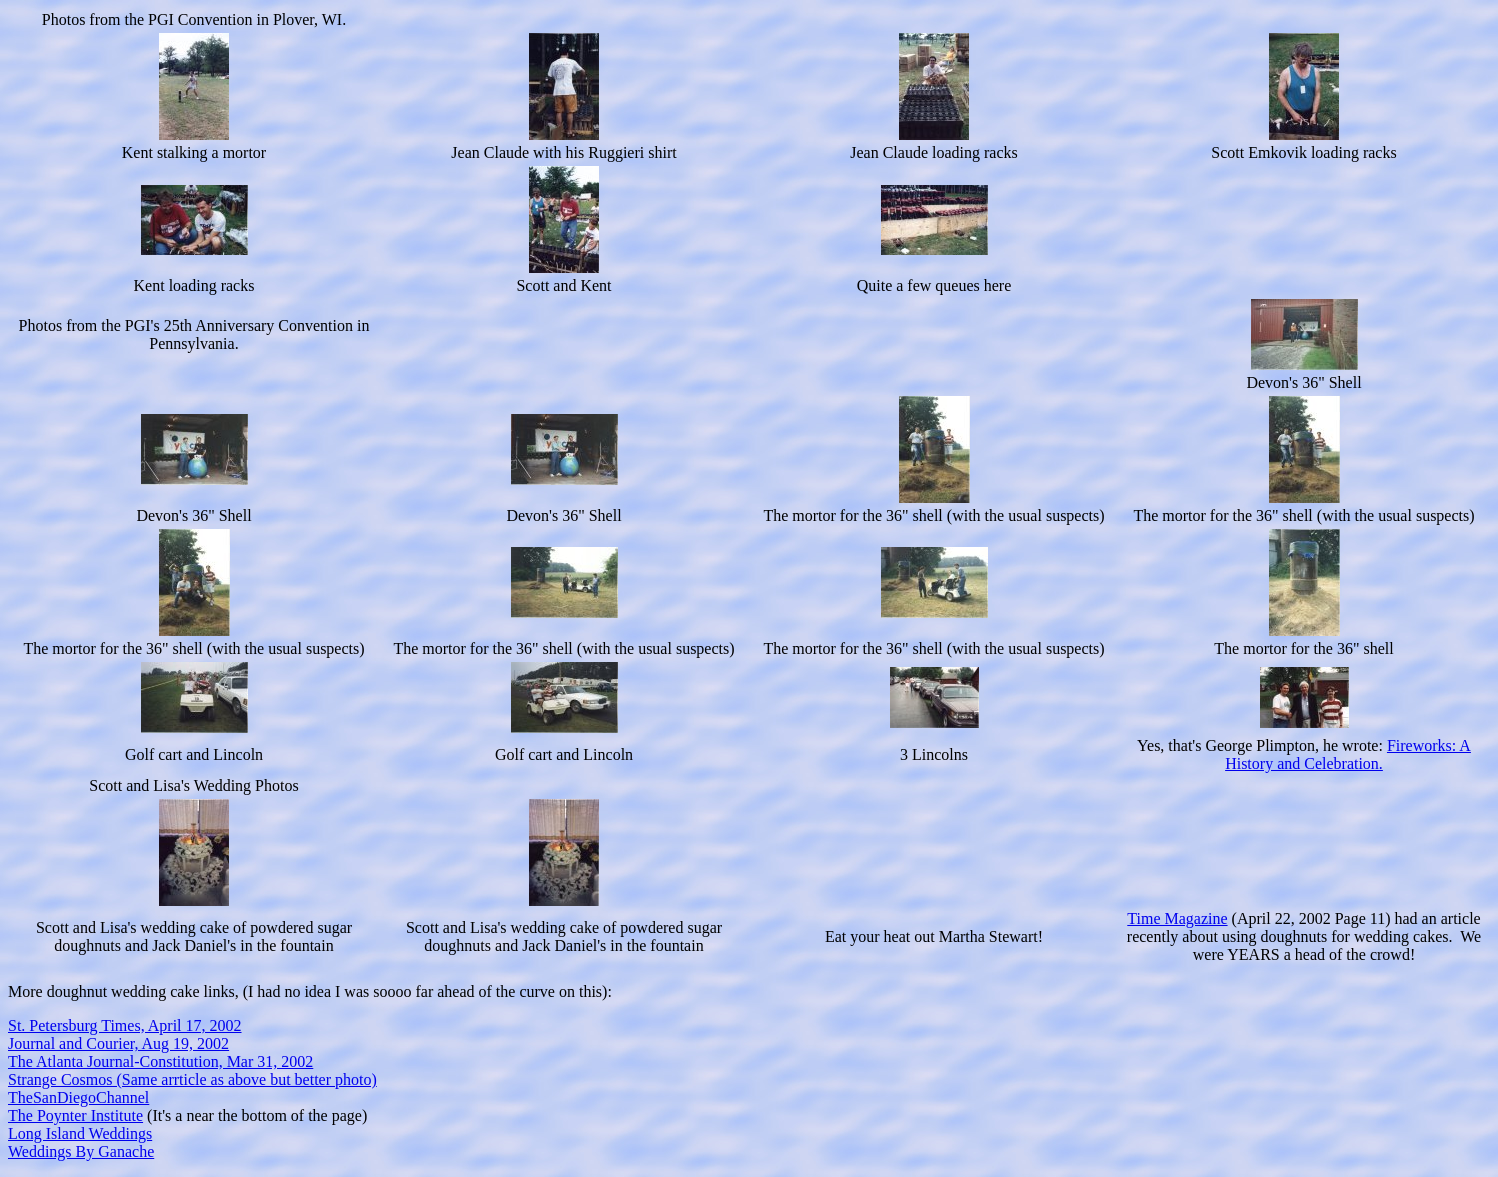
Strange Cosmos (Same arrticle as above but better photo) (192, 1079)
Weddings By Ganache (81, 1151)
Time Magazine (1177, 918)
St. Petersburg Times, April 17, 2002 (125, 1025)
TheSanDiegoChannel (78, 1097)
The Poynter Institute (75, 1115)
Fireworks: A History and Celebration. (1348, 754)
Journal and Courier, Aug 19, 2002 (118, 1043)
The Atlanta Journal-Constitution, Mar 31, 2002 (160, 1061)
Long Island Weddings (80, 1133)
